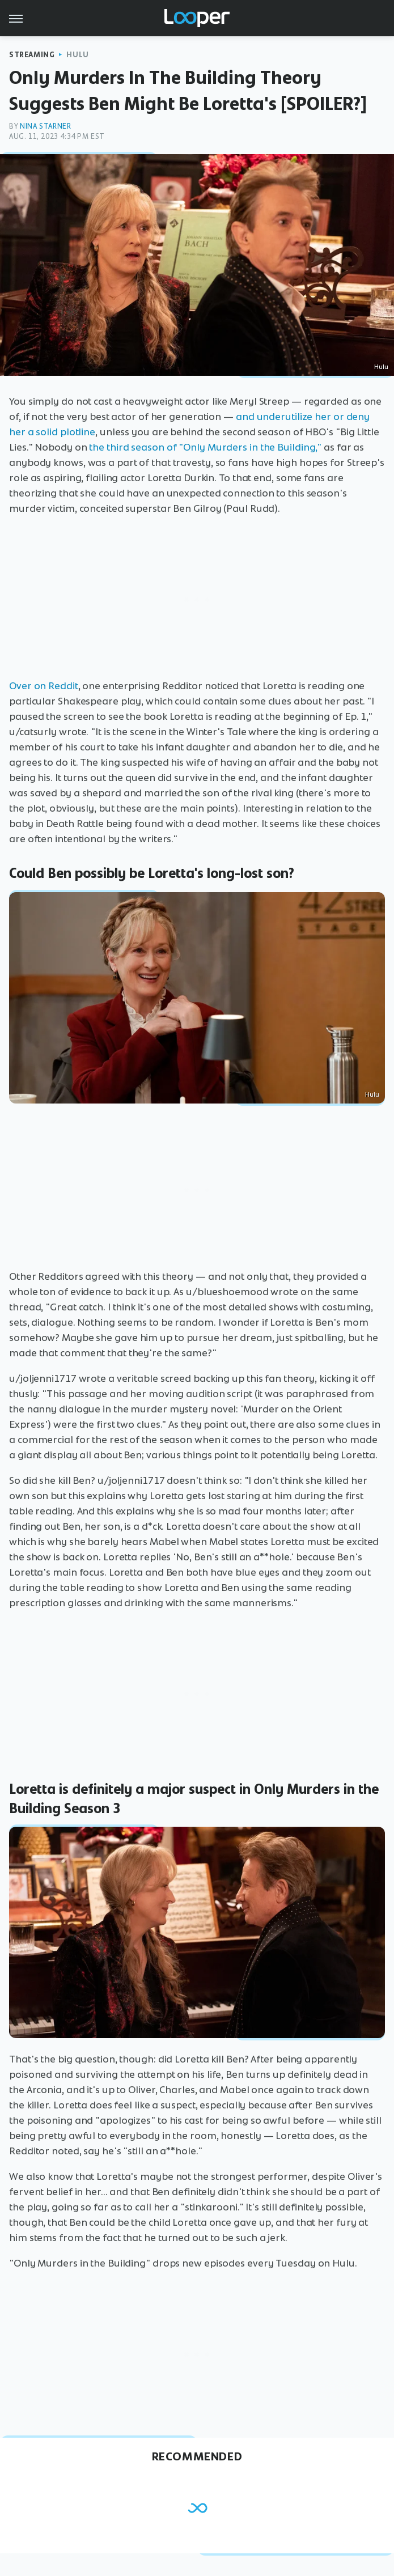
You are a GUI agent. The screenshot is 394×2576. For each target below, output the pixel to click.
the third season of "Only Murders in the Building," (205, 447)
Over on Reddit (43, 686)
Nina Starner (45, 126)
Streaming (31, 54)
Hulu (77, 54)
